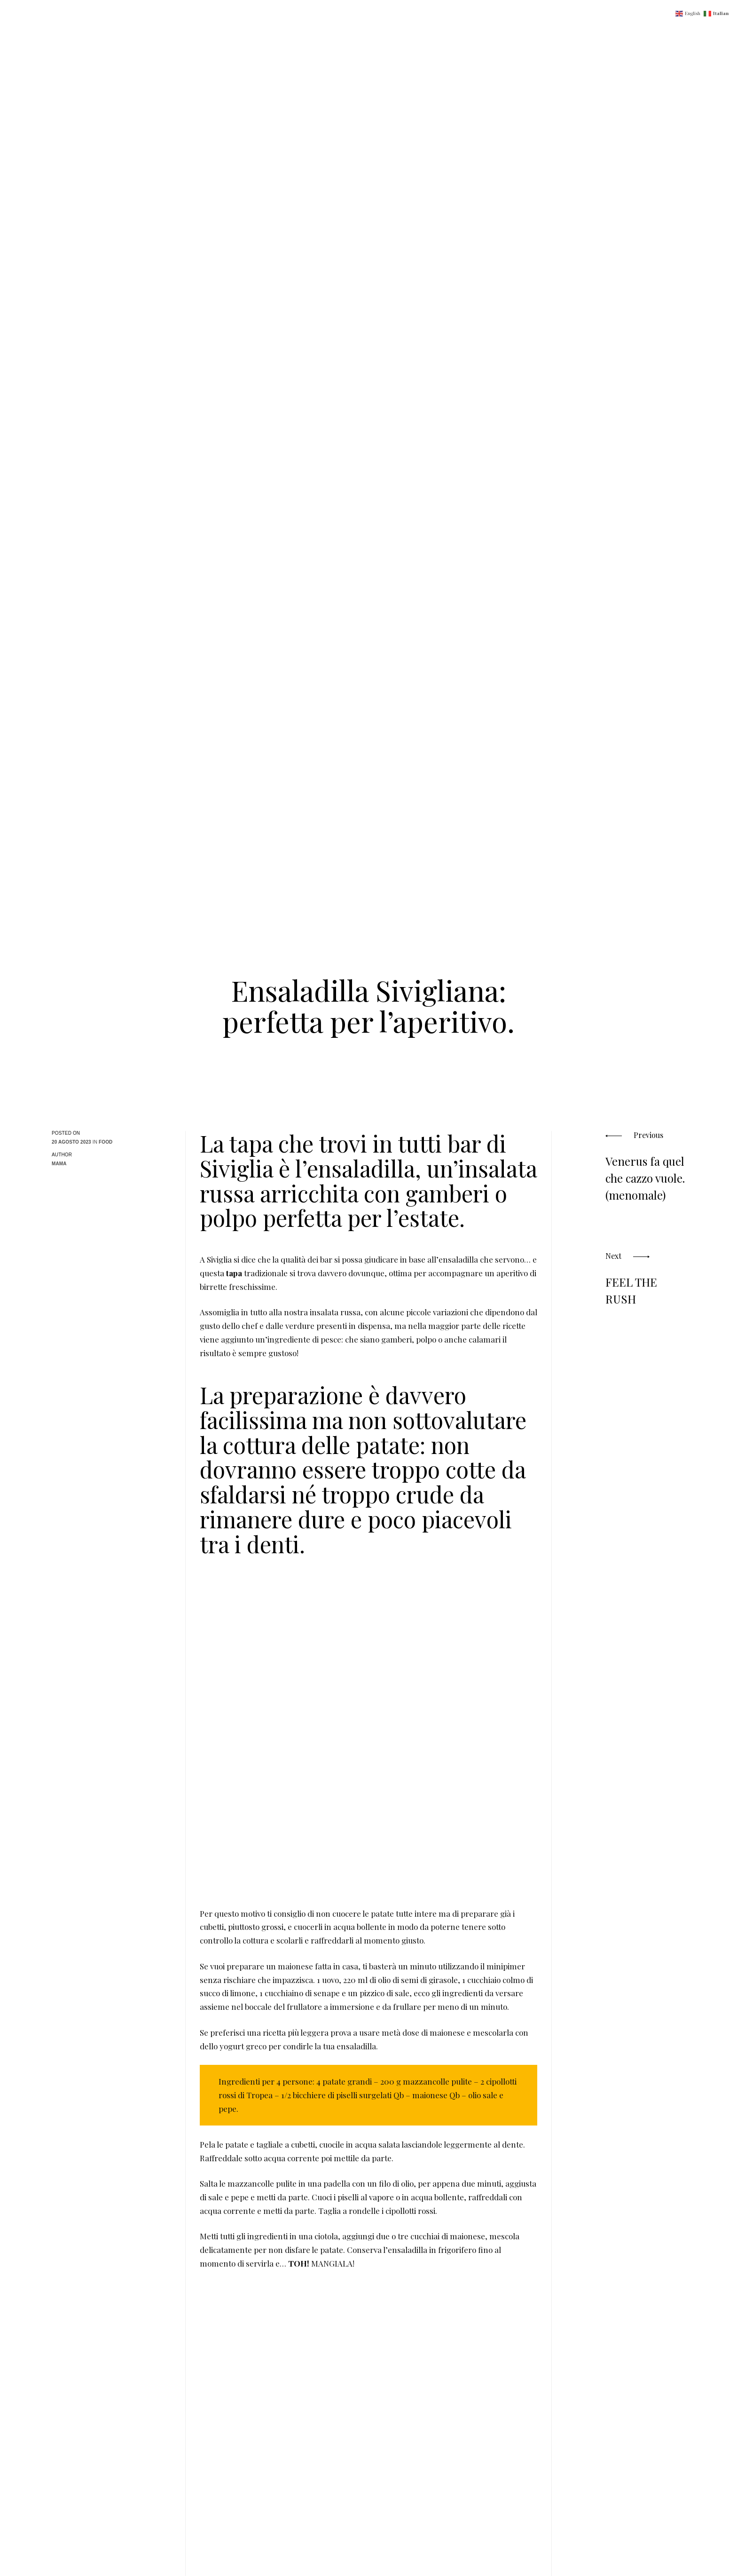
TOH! (299, 2263)
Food (106, 1142)
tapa (234, 1273)
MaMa (59, 1163)
